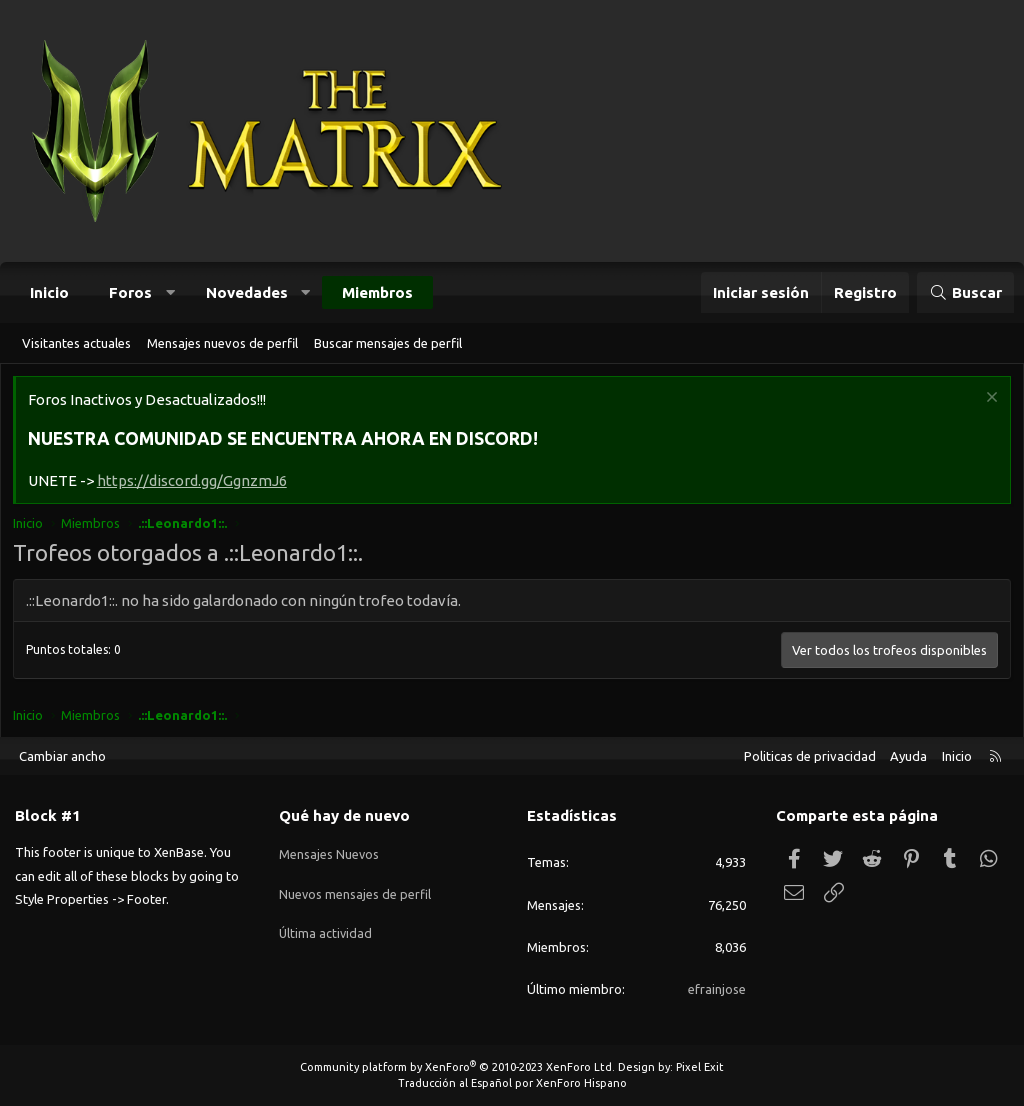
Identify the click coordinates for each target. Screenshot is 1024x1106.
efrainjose (717, 989)
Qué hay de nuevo (344, 816)
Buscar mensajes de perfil (388, 343)
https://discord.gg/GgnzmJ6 (195, 483)
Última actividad (326, 923)
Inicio (49, 292)
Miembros (377, 292)
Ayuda (908, 756)
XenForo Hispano (581, 1083)
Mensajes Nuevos (329, 851)
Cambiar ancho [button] (62, 756)
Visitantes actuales (76, 343)
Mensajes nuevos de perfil (222, 343)
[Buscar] (965, 292)
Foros (130, 292)
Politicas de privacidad (810, 756)
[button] (170, 292)
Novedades (247, 292)
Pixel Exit (700, 1067)
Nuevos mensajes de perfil (355, 887)
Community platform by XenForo (457, 1067)
